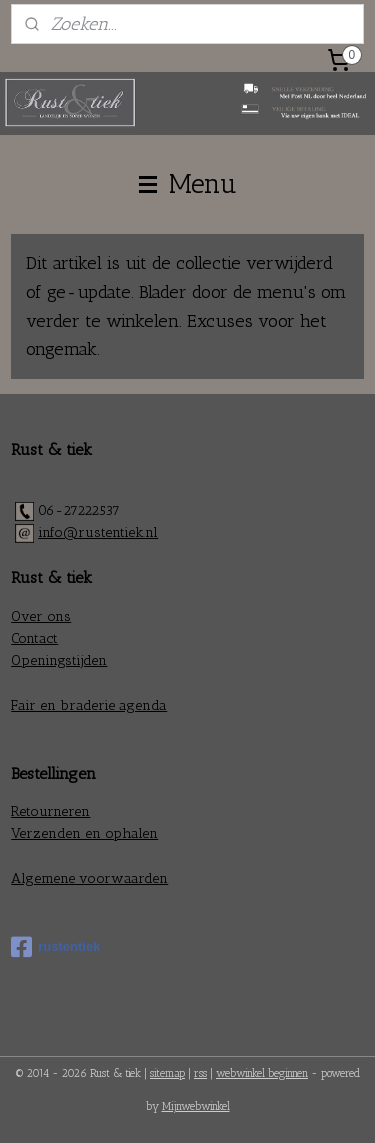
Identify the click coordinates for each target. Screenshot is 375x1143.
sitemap (167, 1073)
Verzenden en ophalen (84, 833)
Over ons (41, 616)
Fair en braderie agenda (89, 705)
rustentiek (55, 947)
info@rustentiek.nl (98, 532)
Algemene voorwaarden (89, 878)
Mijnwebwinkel (196, 1106)
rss (200, 1073)
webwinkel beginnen (262, 1073)
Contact (34, 638)
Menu (188, 184)
